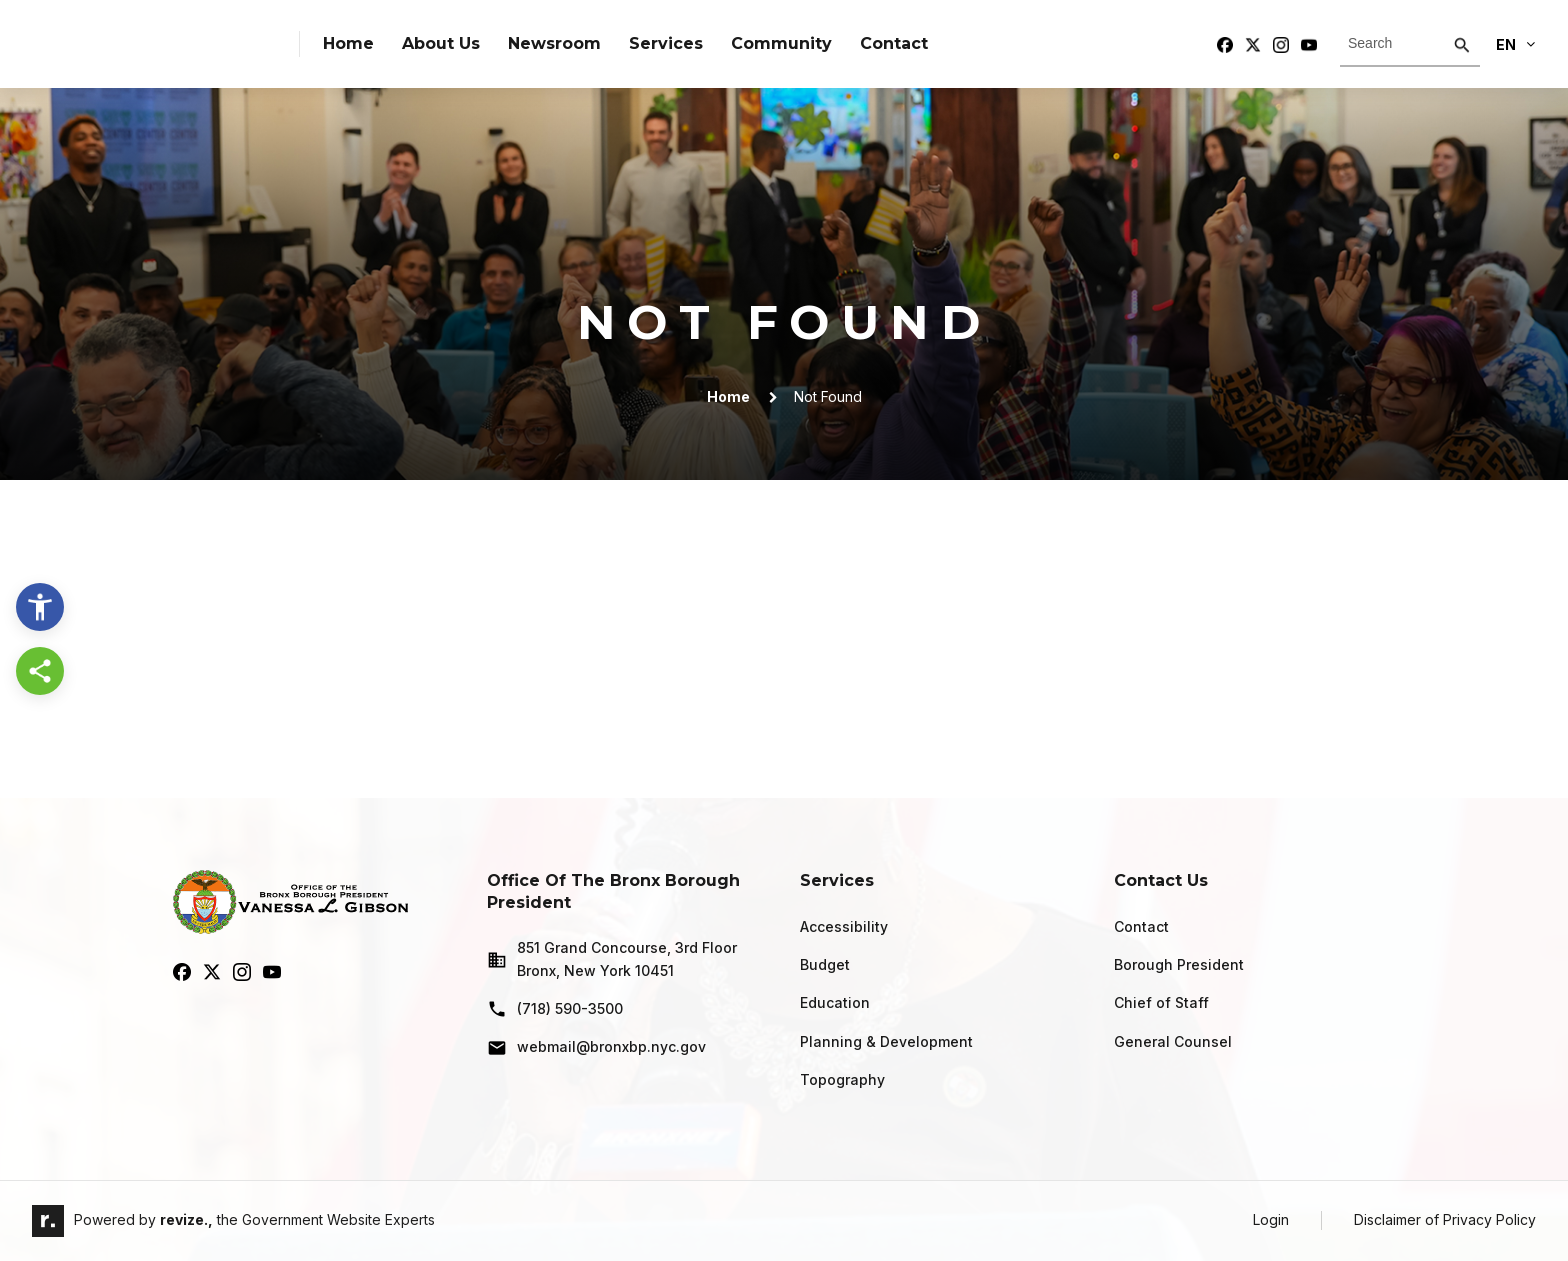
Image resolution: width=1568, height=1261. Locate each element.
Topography (842, 1079)
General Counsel (1173, 1041)
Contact (894, 43)
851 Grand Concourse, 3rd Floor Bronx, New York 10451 (612, 958)
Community (781, 43)
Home (348, 43)
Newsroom (554, 43)
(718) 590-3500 (555, 1009)
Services (666, 43)
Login (1271, 1219)
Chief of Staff (1161, 1002)
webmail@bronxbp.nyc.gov (596, 1048)
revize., (186, 1219)
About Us (441, 43)
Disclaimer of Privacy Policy (1445, 1219)
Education (835, 1002)
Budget (825, 964)
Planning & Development (886, 1041)
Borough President (1179, 964)
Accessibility (844, 926)
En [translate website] (1515, 44)
